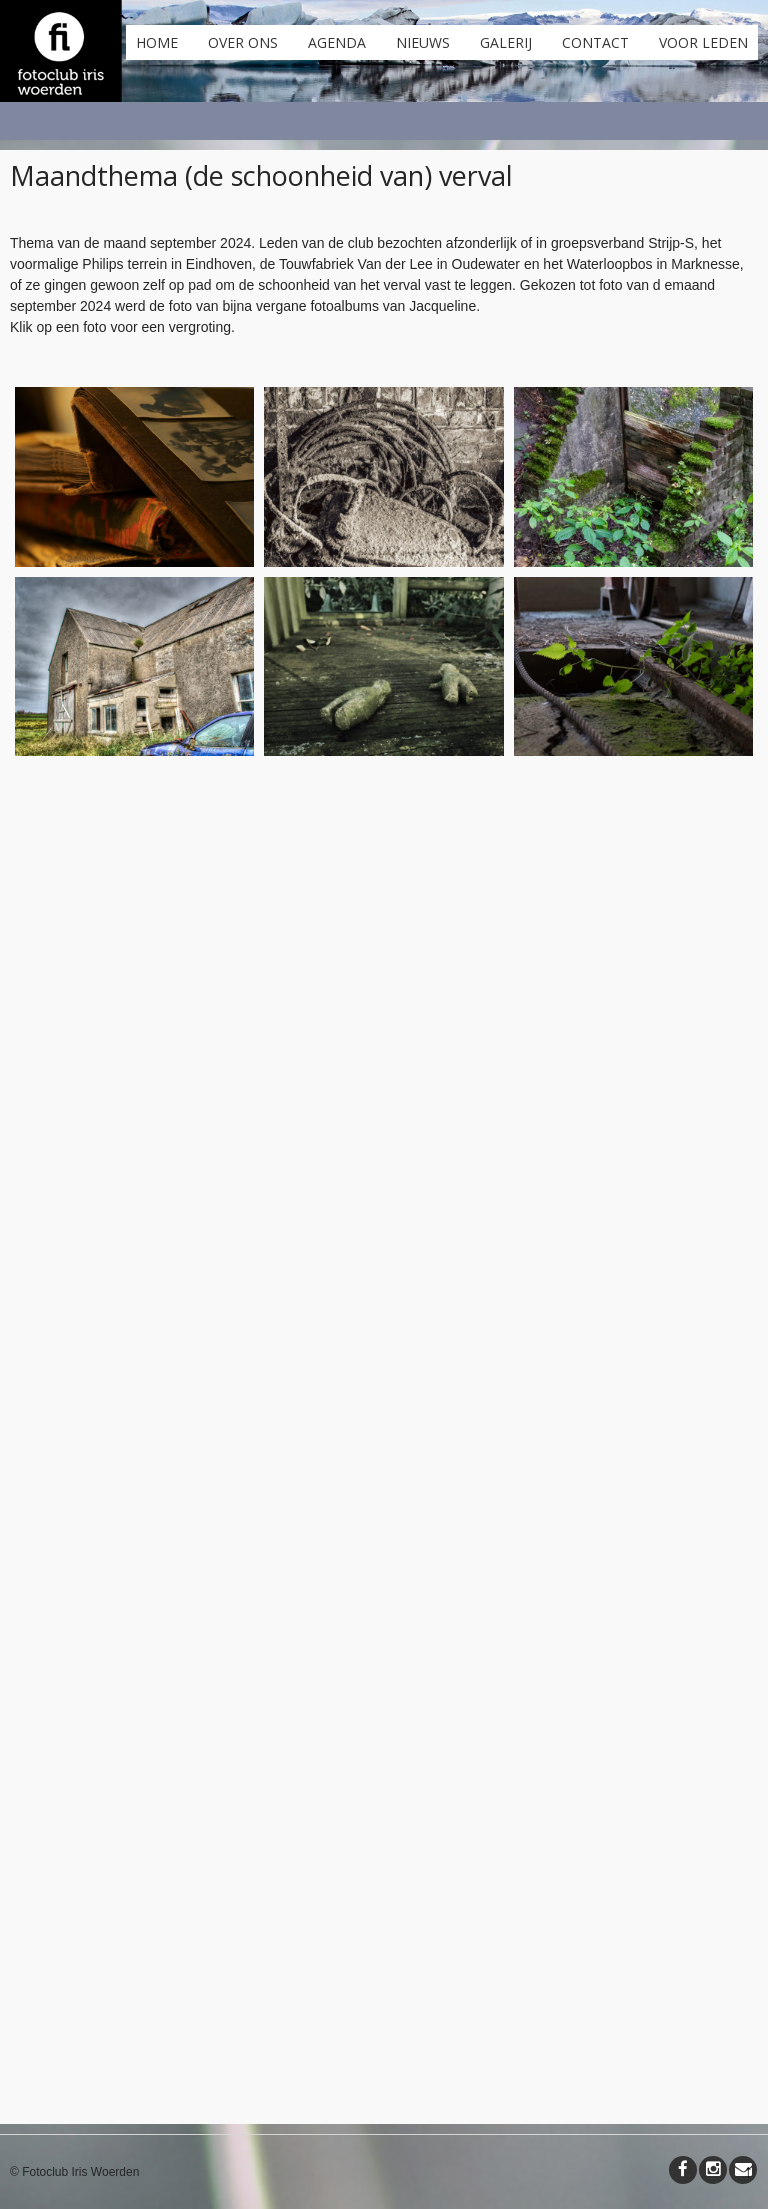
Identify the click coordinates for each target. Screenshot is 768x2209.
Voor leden (703, 42)
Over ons (243, 42)
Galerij (506, 42)
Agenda (337, 42)
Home (157, 42)
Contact (595, 42)
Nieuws (423, 42)
